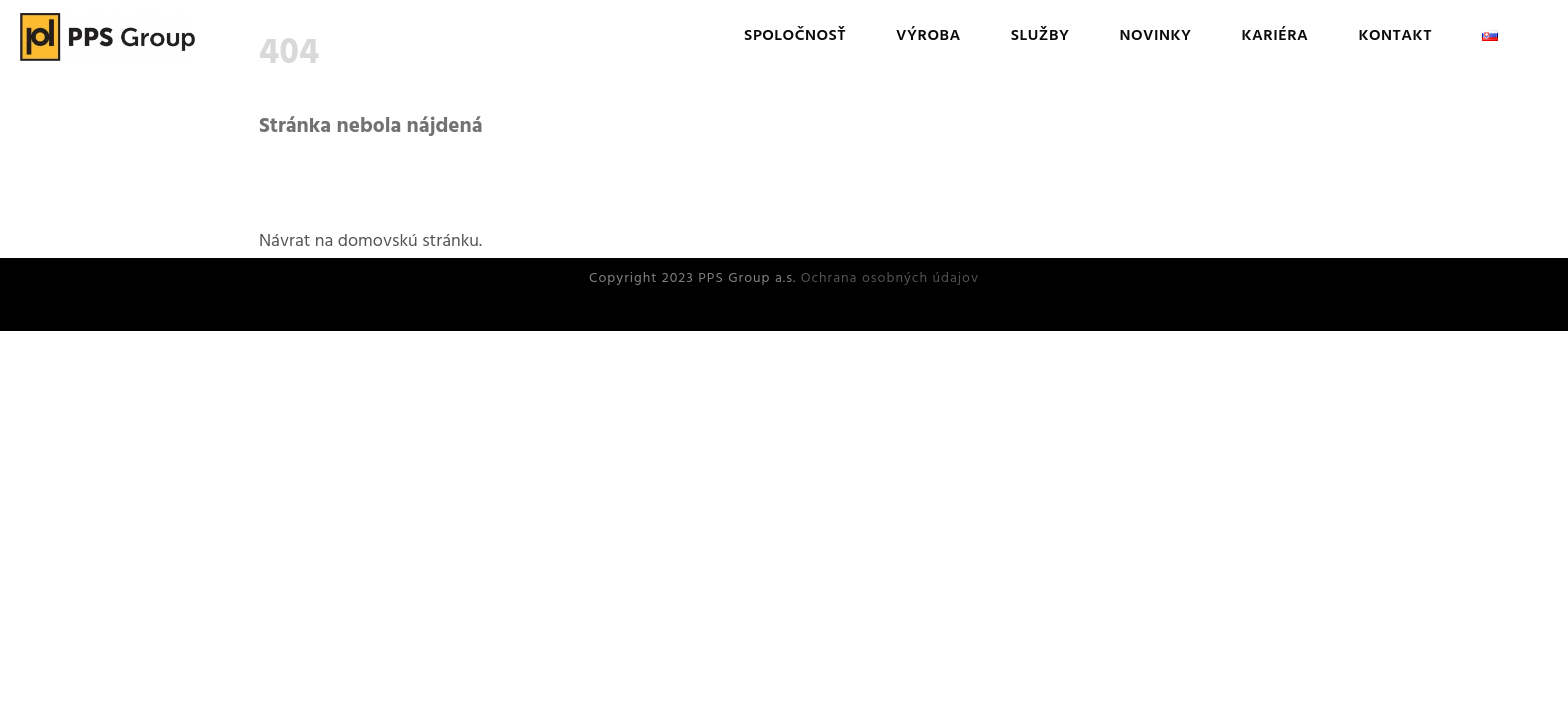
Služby (1040, 36)
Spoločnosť (795, 36)
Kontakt (1395, 36)
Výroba (928, 36)
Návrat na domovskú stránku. (370, 241)
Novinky (1155, 36)
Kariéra (1274, 36)
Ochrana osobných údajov (890, 278)
